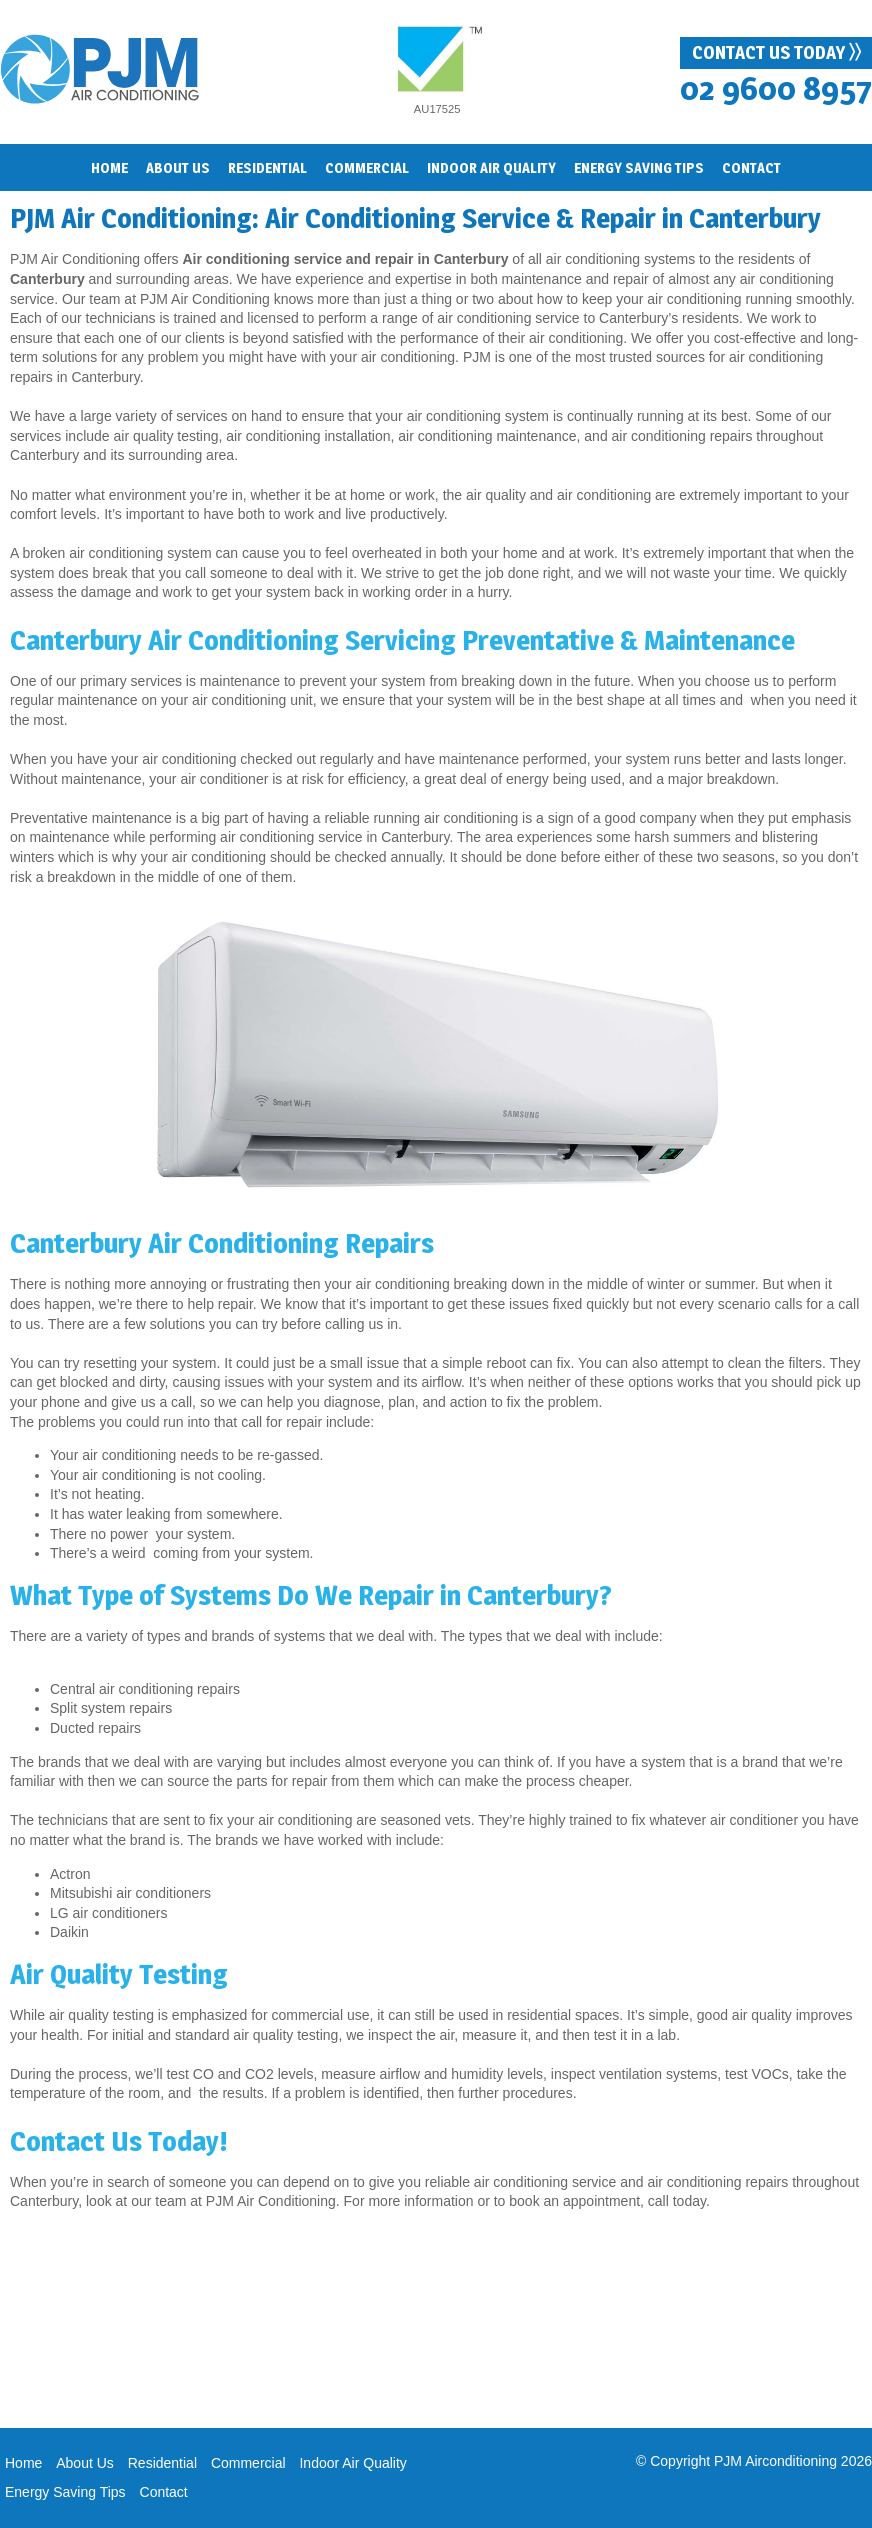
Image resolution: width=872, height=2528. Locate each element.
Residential (162, 2463)
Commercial (367, 167)
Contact (751, 167)
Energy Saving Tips (65, 2492)
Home (109, 167)
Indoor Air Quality (352, 2463)
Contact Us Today (776, 51)
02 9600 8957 (776, 88)
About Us (85, 2463)
